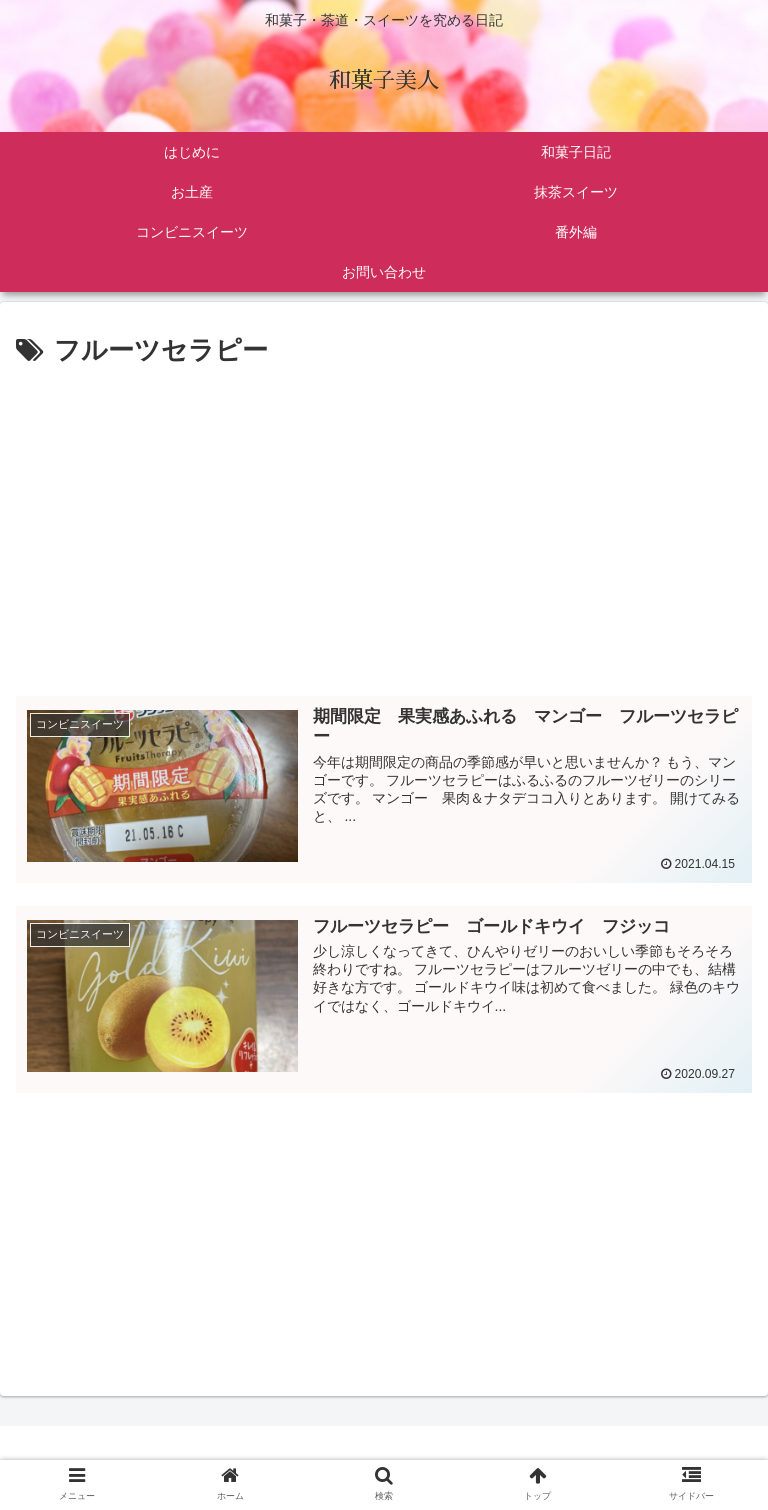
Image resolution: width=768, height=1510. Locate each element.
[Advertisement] (384, 523)
